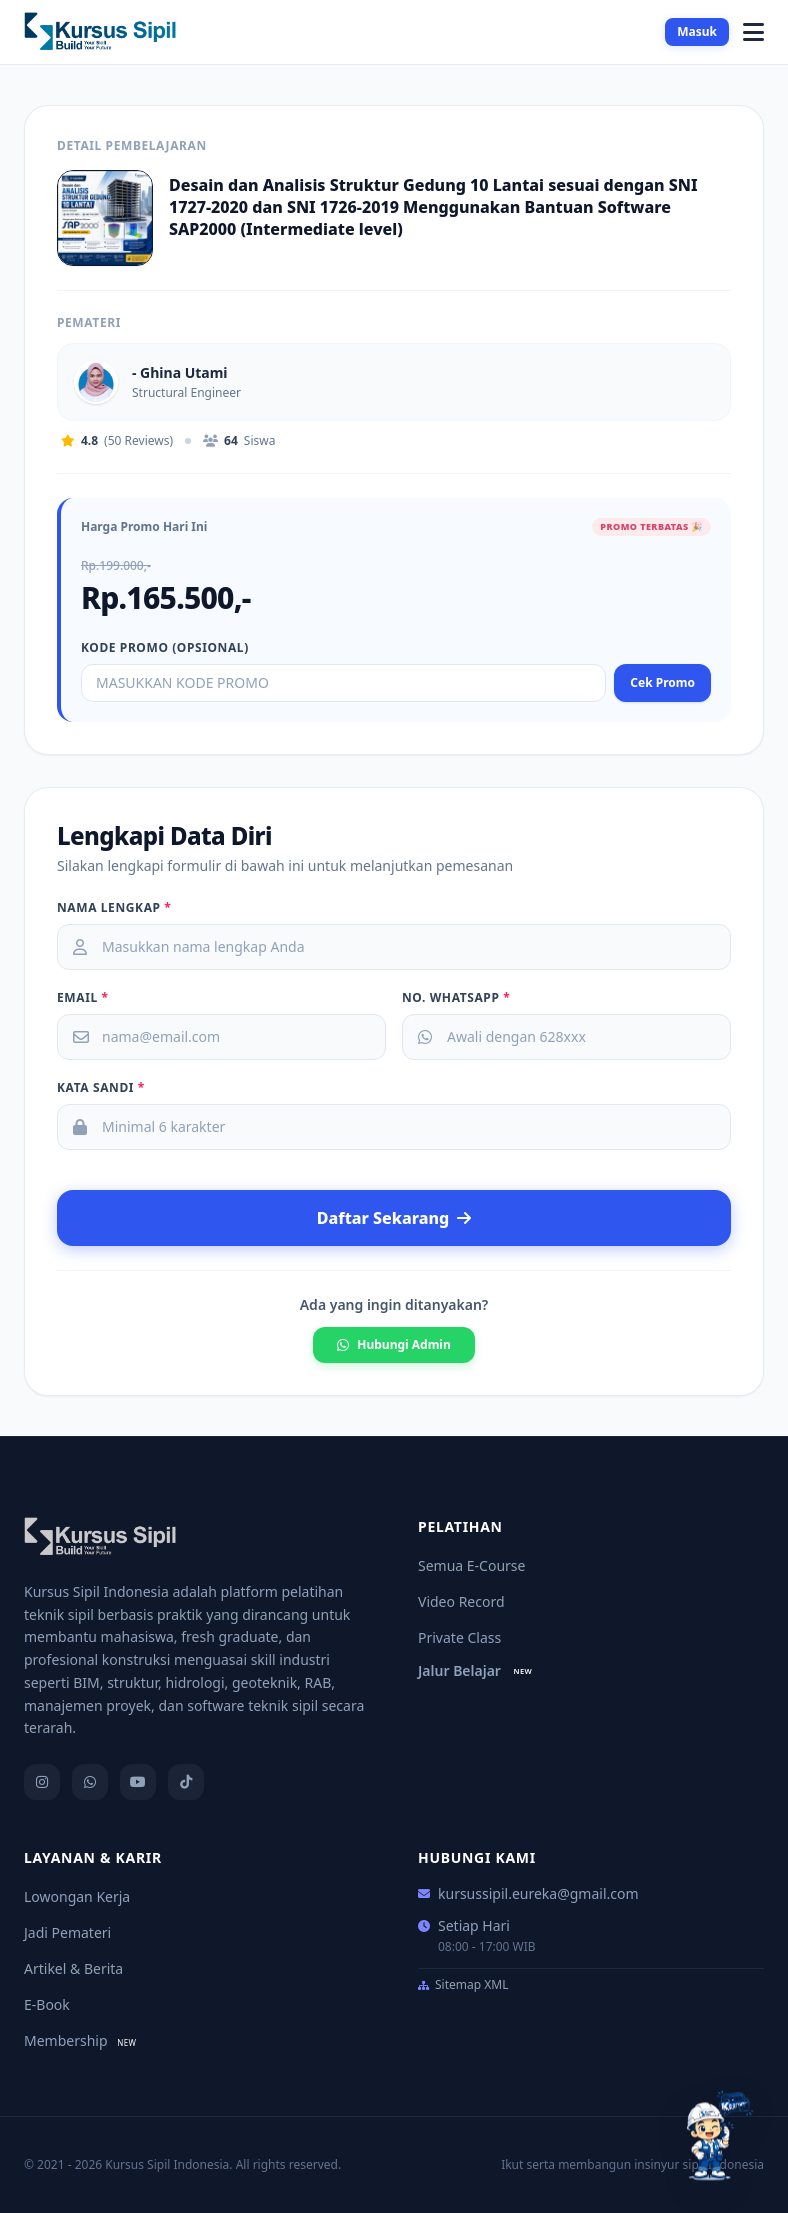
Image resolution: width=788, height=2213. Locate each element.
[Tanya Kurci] (716, 2136)
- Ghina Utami (180, 372)
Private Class (459, 1637)
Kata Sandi (101, 1088)
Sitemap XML (463, 1985)
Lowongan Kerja (77, 1896)
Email (83, 998)
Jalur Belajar (478, 1670)
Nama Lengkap (114, 908)
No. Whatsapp (456, 998)
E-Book (47, 2004)
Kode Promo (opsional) (165, 648)
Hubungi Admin (393, 1344)
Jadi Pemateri (67, 1932)
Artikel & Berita (73, 1968)
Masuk (697, 31)
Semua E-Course (471, 1565)
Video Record (461, 1601)
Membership (83, 2040)
